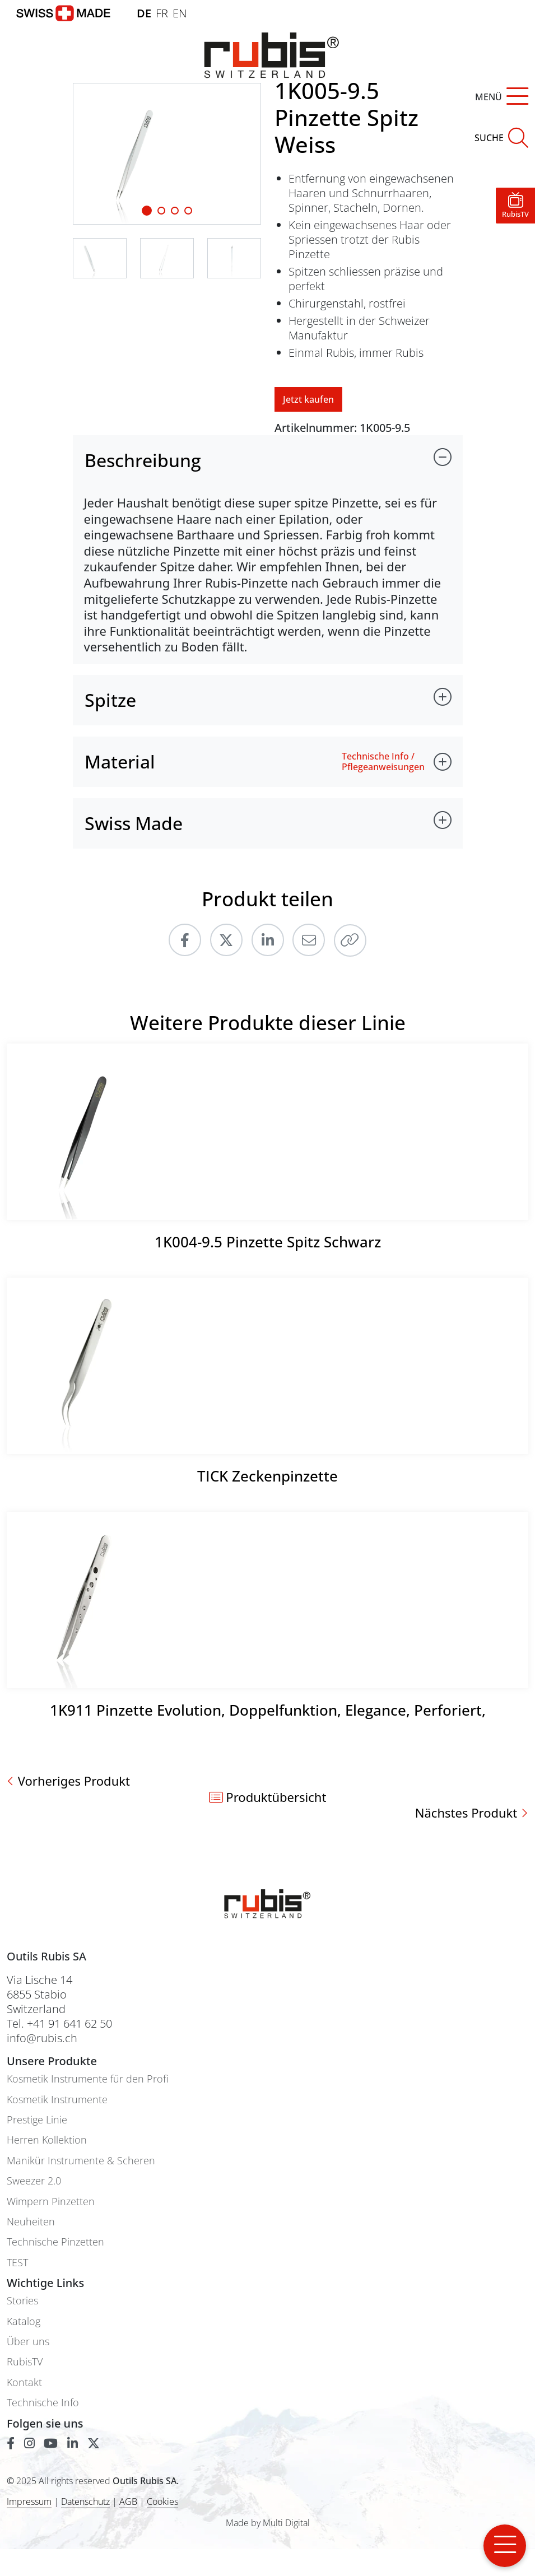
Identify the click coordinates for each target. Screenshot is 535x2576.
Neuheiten (31, 2221)
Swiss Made (134, 823)
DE (144, 13)
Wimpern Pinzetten (51, 2201)
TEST (17, 2262)
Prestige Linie (37, 2119)
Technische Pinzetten (55, 2241)
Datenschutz (85, 2501)
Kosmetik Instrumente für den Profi (87, 2078)
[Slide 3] (188, 211)
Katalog (23, 2321)
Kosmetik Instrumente (57, 2099)
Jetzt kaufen (308, 399)
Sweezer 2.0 (34, 2180)
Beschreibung (143, 460)
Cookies (162, 2502)
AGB (128, 2501)
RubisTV (25, 2361)
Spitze (110, 700)
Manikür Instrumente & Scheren (81, 2160)
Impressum (29, 2501)
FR (162, 13)
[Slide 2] (175, 211)
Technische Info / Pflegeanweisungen (383, 761)
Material (120, 761)
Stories (22, 2300)
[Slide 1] (147, 211)
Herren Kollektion (47, 2140)
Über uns (28, 2341)
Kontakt (24, 2382)
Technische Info (43, 2402)
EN (180, 13)
